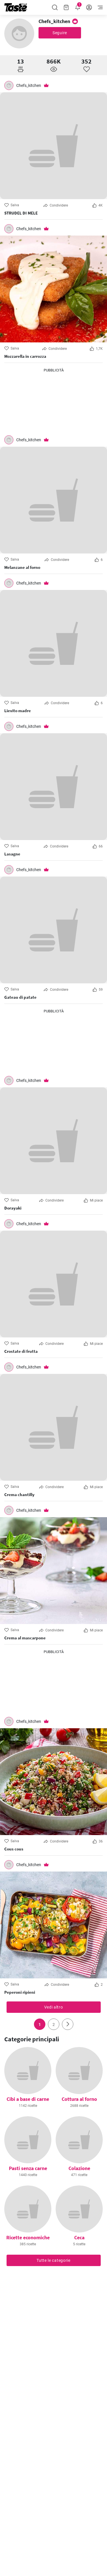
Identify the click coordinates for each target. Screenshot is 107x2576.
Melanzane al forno (22, 567)
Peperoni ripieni (19, 1992)
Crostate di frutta (21, 1351)
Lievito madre (17, 710)
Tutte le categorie (53, 2260)
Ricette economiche (28, 2237)
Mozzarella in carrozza (25, 356)
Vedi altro (53, 2007)
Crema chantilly (19, 1494)
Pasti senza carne (28, 2168)
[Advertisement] (53, 401)
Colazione (79, 2168)
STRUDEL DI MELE (21, 213)
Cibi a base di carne (28, 2099)
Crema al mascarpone (25, 1638)
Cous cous (13, 1849)
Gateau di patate (20, 997)
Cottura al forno (79, 2099)
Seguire (60, 32)
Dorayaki (12, 1208)
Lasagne (12, 854)
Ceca (79, 2237)
